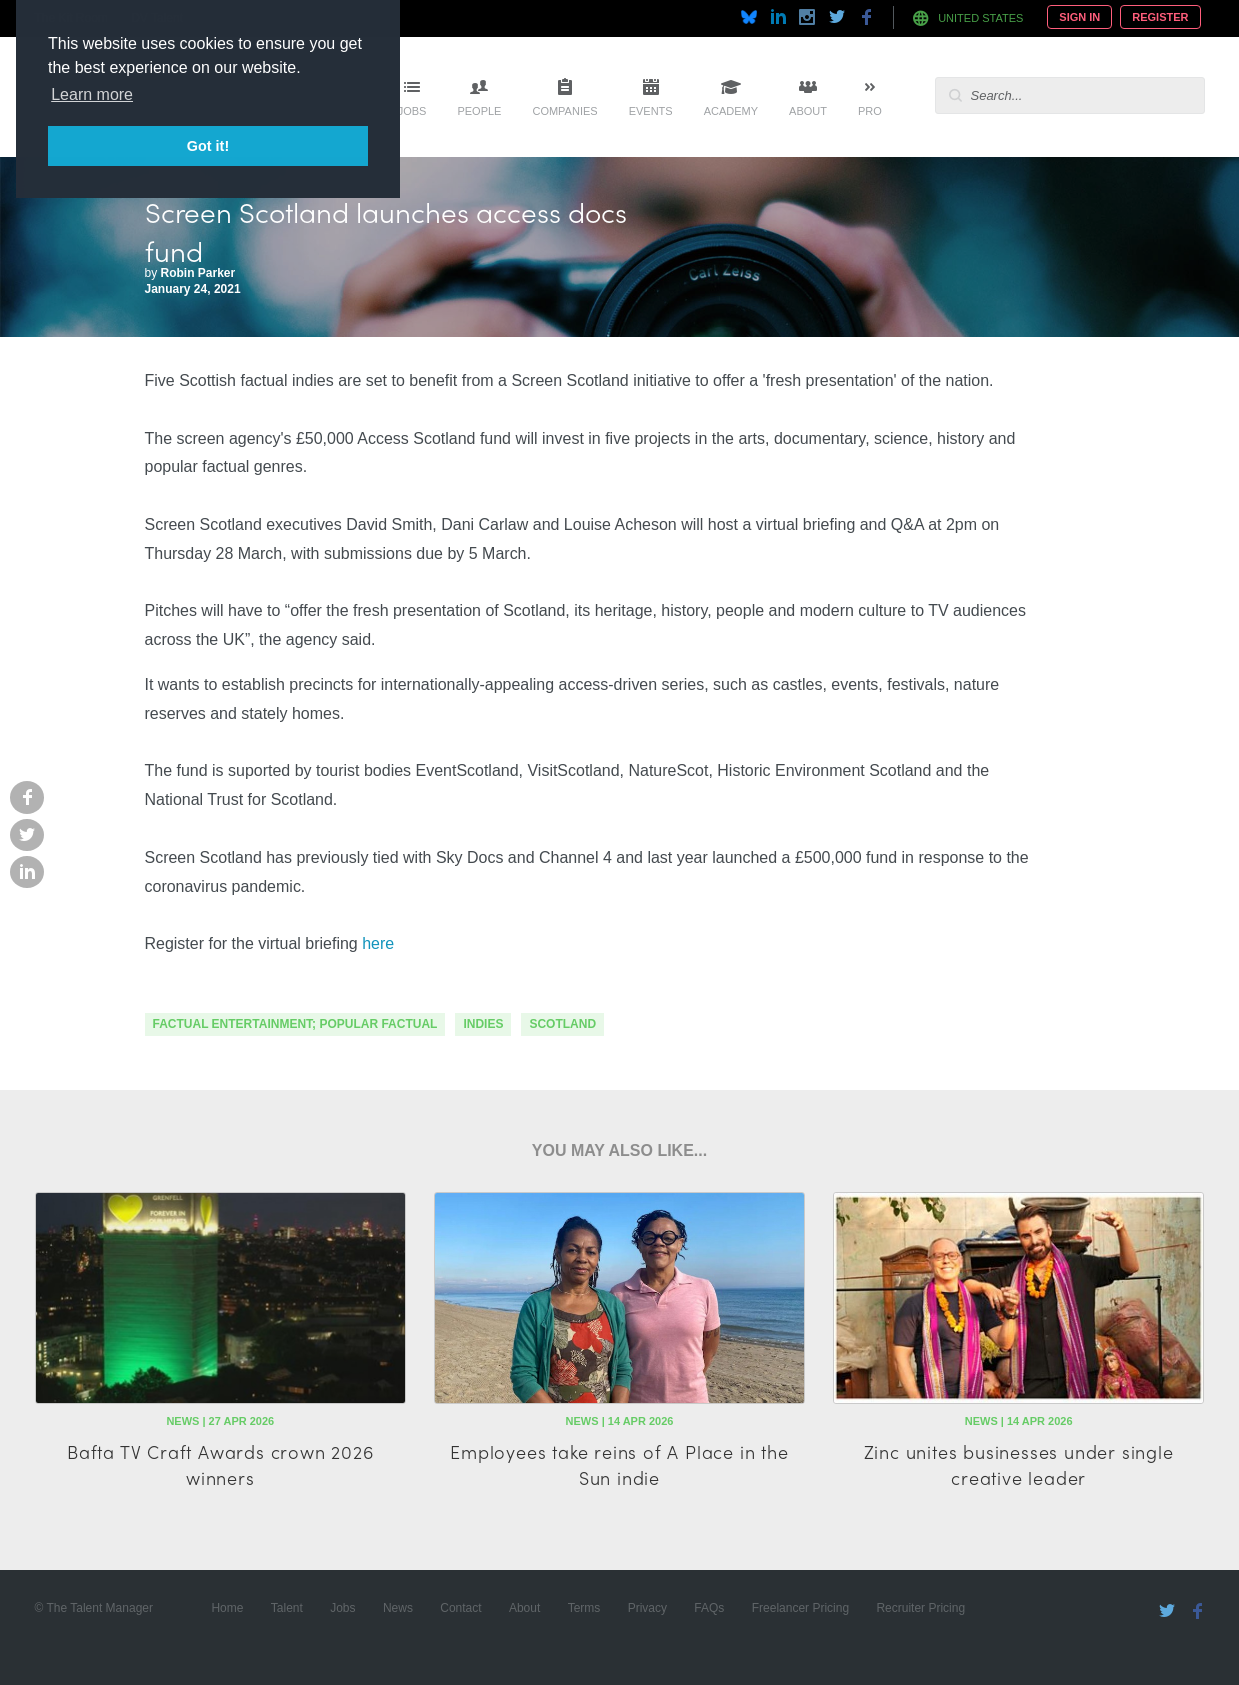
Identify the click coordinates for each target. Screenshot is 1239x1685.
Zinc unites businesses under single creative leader (1019, 1464)
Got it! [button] (208, 146)
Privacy (647, 1608)
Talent (287, 1608)
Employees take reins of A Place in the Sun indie (619, 1464)
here (378, 943)
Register (1160, 17)
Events (651, 111)
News (398, 1608)
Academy (731, 111)
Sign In (1079, 17)
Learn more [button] (92, 94)
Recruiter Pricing (920, 1608)
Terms (584, 1608)
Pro (870, 111)
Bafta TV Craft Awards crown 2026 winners (220, 1464)
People (479, 111)
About (808, 111)
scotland (562, 1024)
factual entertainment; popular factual (295, 1024)
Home (227, 1608)
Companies (564, 111)
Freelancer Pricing (800, 1608)
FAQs (709, 1608)
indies (483, 1024)
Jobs (412, 111)
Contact (460, 1608)
